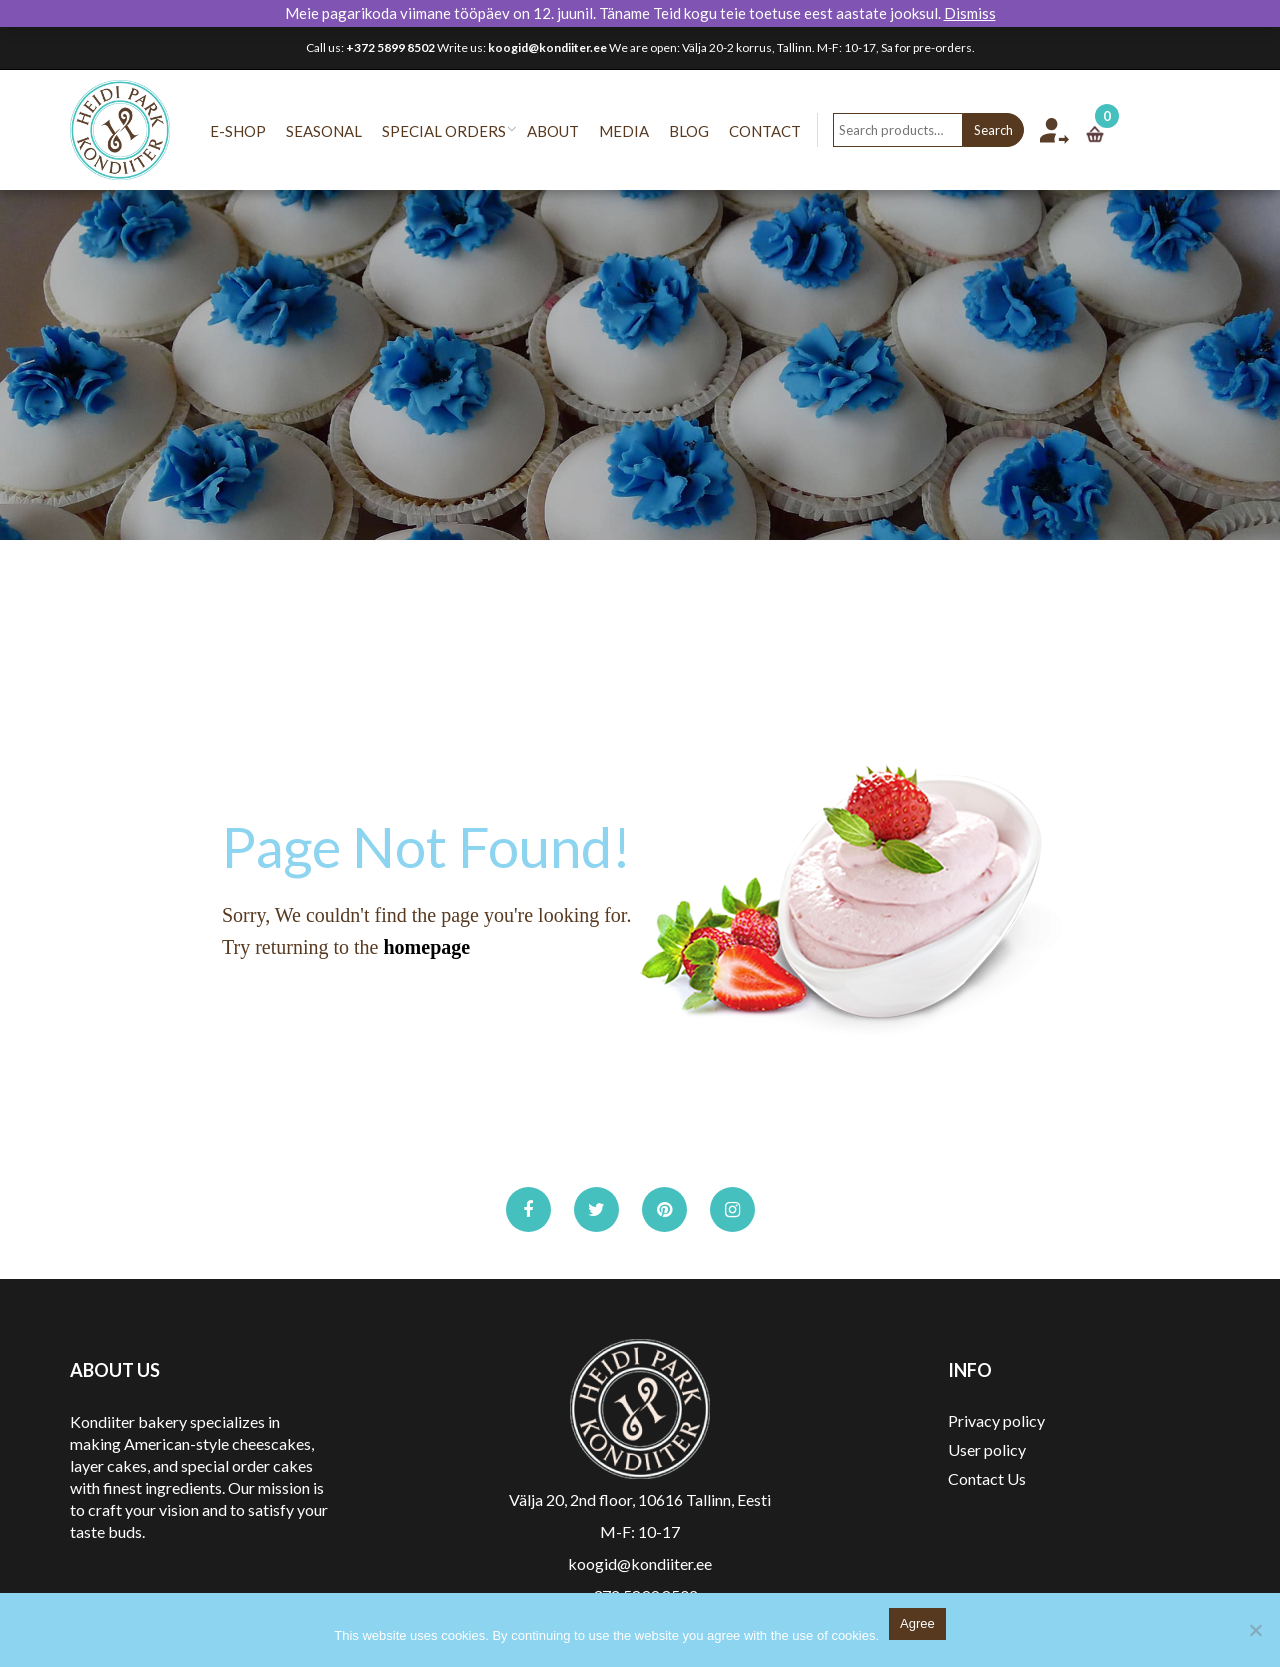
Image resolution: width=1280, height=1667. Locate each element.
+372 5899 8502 (390, 47)
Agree (917, 1623)
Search (1013, 130)
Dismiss (970, 13)
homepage (426, 947)
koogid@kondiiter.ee (547, 47)
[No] (1255, 1630)
